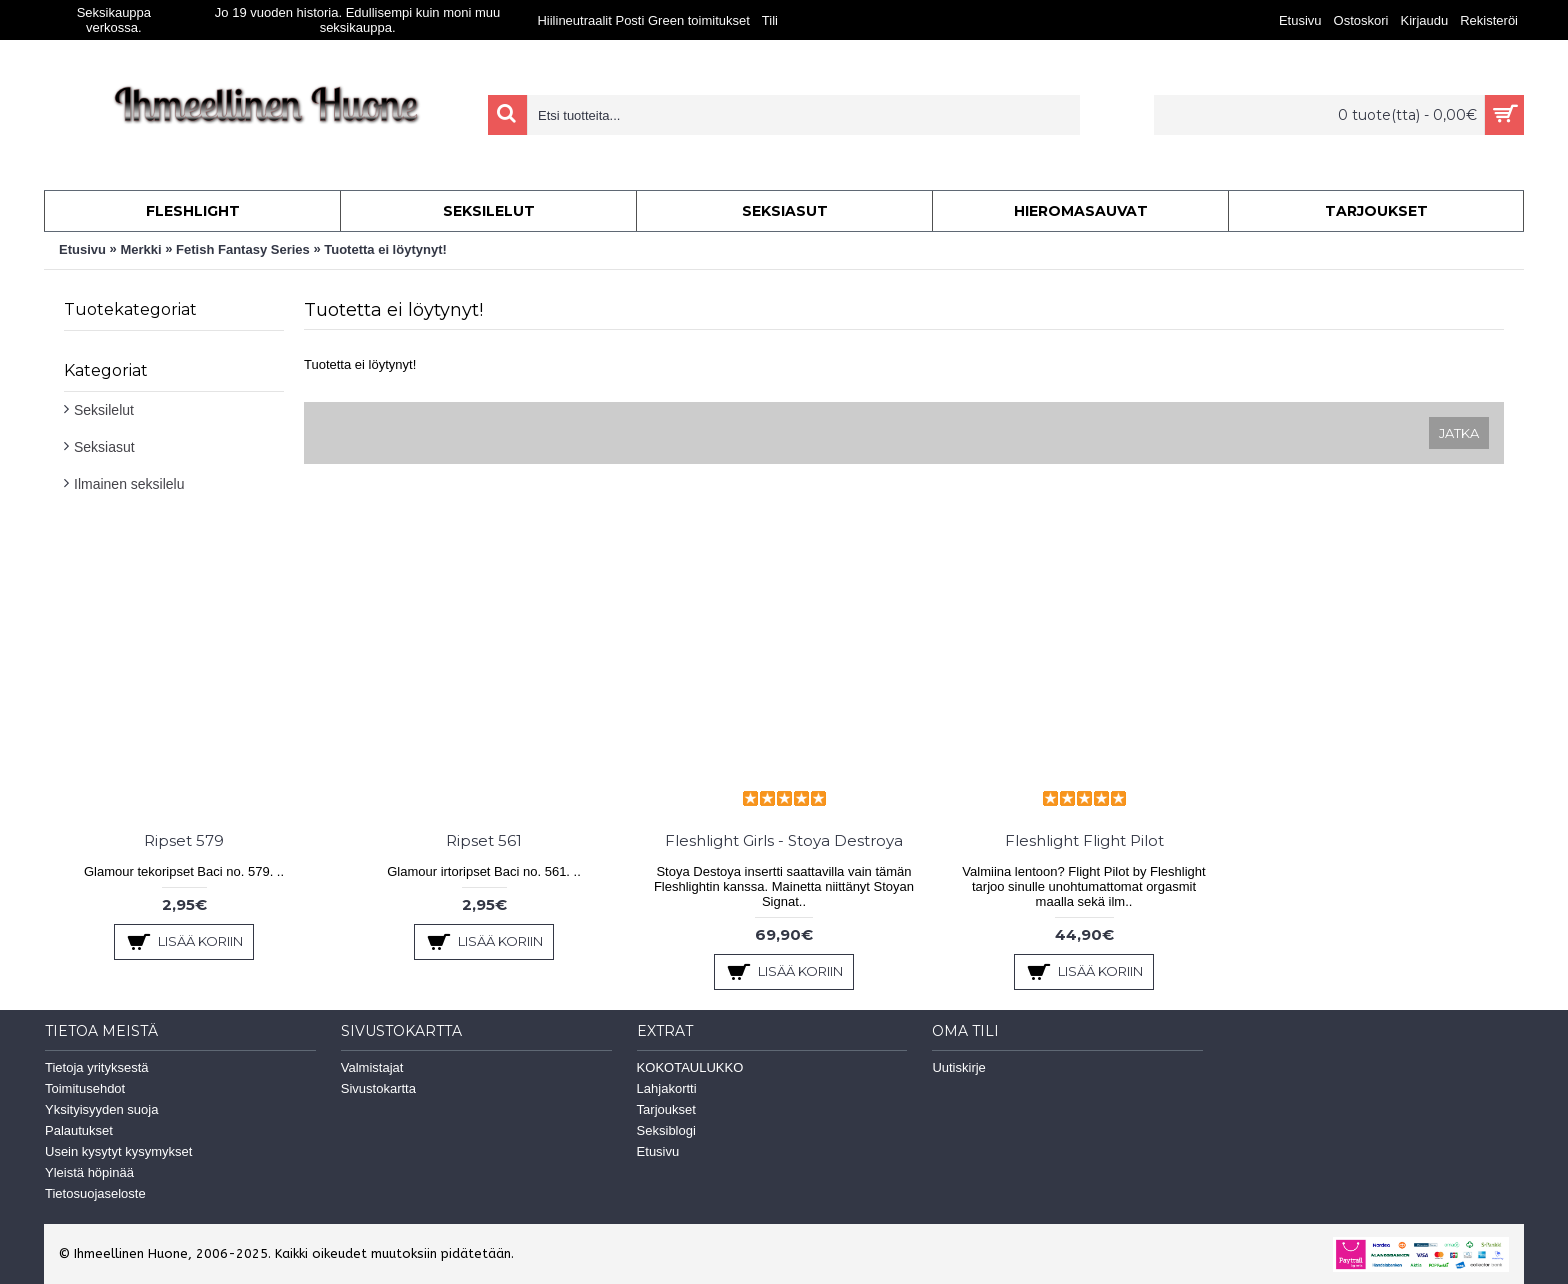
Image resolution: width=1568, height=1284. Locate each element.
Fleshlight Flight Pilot (1084, 840)
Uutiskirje (958, 1067)
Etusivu (82, 249)
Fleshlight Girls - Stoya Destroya (784, 840)
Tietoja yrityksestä (97, 1067)
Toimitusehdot (85, 1088)
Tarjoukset (666, 1109)
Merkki (140, 249)
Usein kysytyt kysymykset (118, 1151)
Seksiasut (104, 447)
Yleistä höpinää (89, 1172)
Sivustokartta (378, 1088)
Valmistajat (372, 1067)
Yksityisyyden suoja (101, 1109)
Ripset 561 (484, 840)
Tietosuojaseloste (95, 1193)
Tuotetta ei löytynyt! (385, 249)
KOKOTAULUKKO (690, 1067)
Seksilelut (104, 410)
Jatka (1459, 433)
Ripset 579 (184, 840)
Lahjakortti (667, 1088)
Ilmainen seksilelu (129, 484)
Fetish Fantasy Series (243, 249)
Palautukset (79, 1130)
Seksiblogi (666, 1130)
